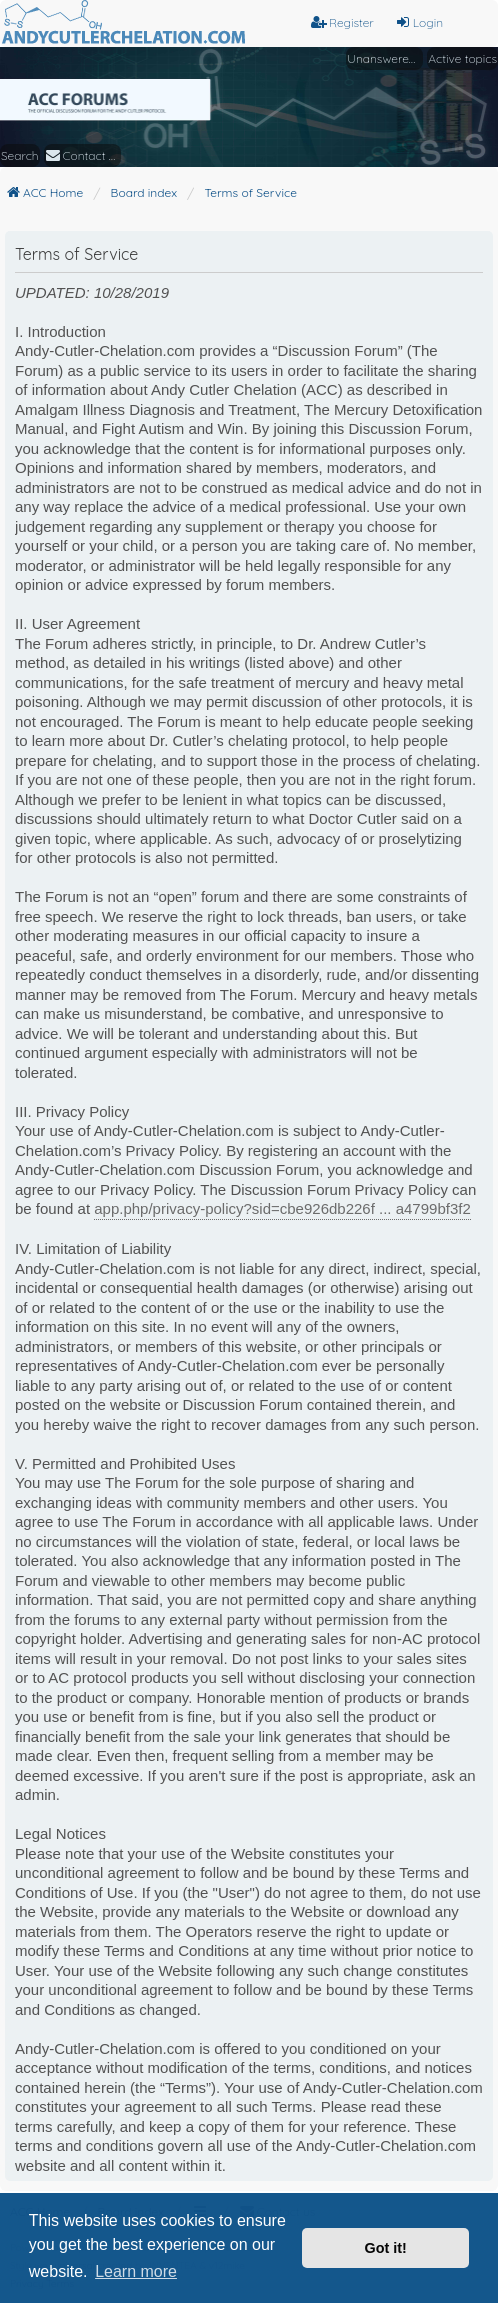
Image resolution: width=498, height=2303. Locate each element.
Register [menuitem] (342, 22)
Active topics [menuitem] (462, 58)
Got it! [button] (386, 2248)
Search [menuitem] (20, 155)
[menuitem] (82, 155)
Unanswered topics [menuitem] (385, 58)
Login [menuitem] (419, 22)
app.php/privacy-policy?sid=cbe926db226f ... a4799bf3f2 (282, 1208)
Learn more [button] (136, 2271)
